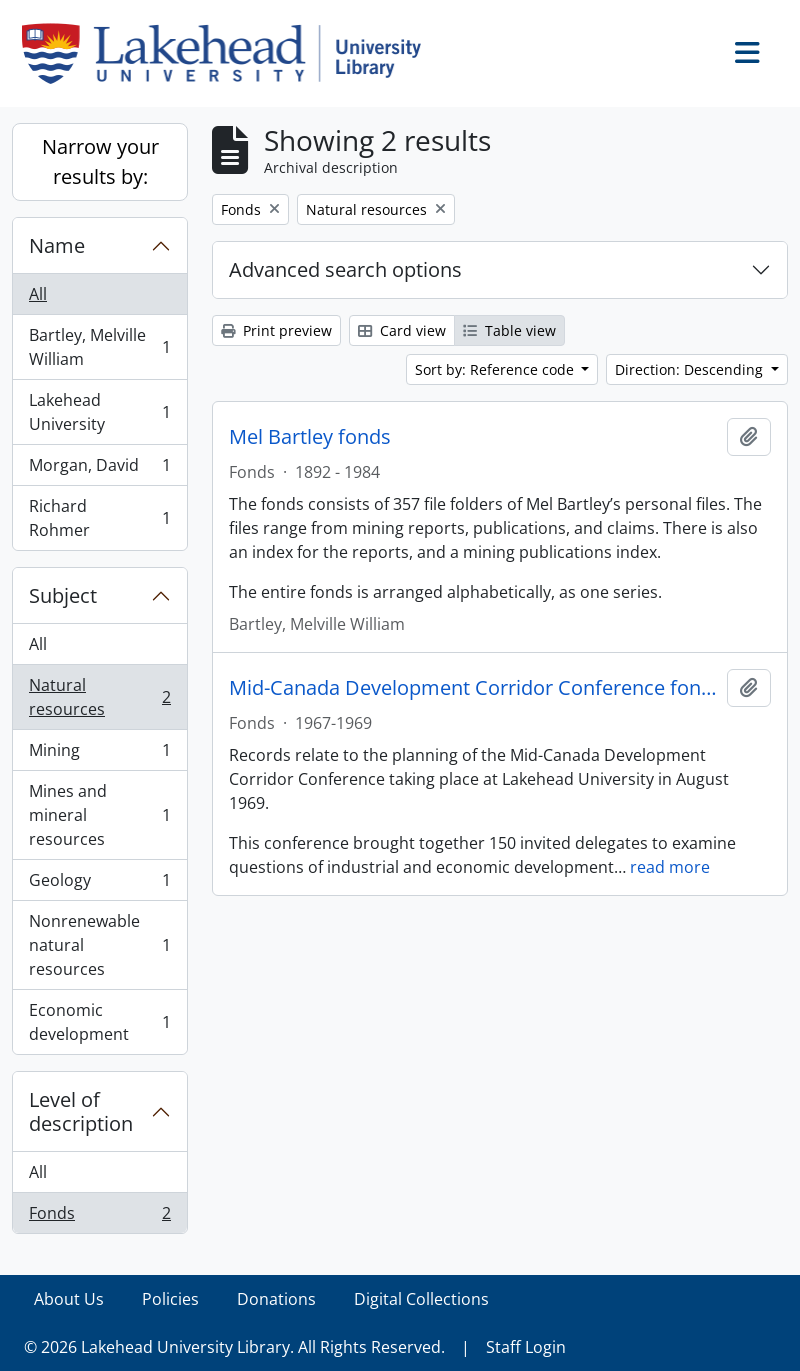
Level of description (81, 1111)
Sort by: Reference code (496, 369)
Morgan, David (99, 469)
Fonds (99, 1217)
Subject (63, 595)
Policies (170, 1299)
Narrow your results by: (100, 161)
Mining (99, 754)
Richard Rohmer (99, 518)
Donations (276, 1299)
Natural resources (99, 697)
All (38, 294)
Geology (99, 884)
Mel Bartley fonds (310, 437)
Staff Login (526, 1347)
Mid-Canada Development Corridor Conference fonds (474, 688)
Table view (509, 330)
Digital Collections (421, 1299)
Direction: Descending (691, 369)
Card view (402, 330)
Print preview (276, 330)
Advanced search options (345, 269)
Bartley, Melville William (99, 347)
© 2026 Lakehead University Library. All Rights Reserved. (234, 1347)
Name (57, 245)
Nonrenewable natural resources (99, 945)
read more (670, 867)
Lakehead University (99, 412)
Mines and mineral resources (99, 815)
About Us (69, 1299)
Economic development (99, 1022)
